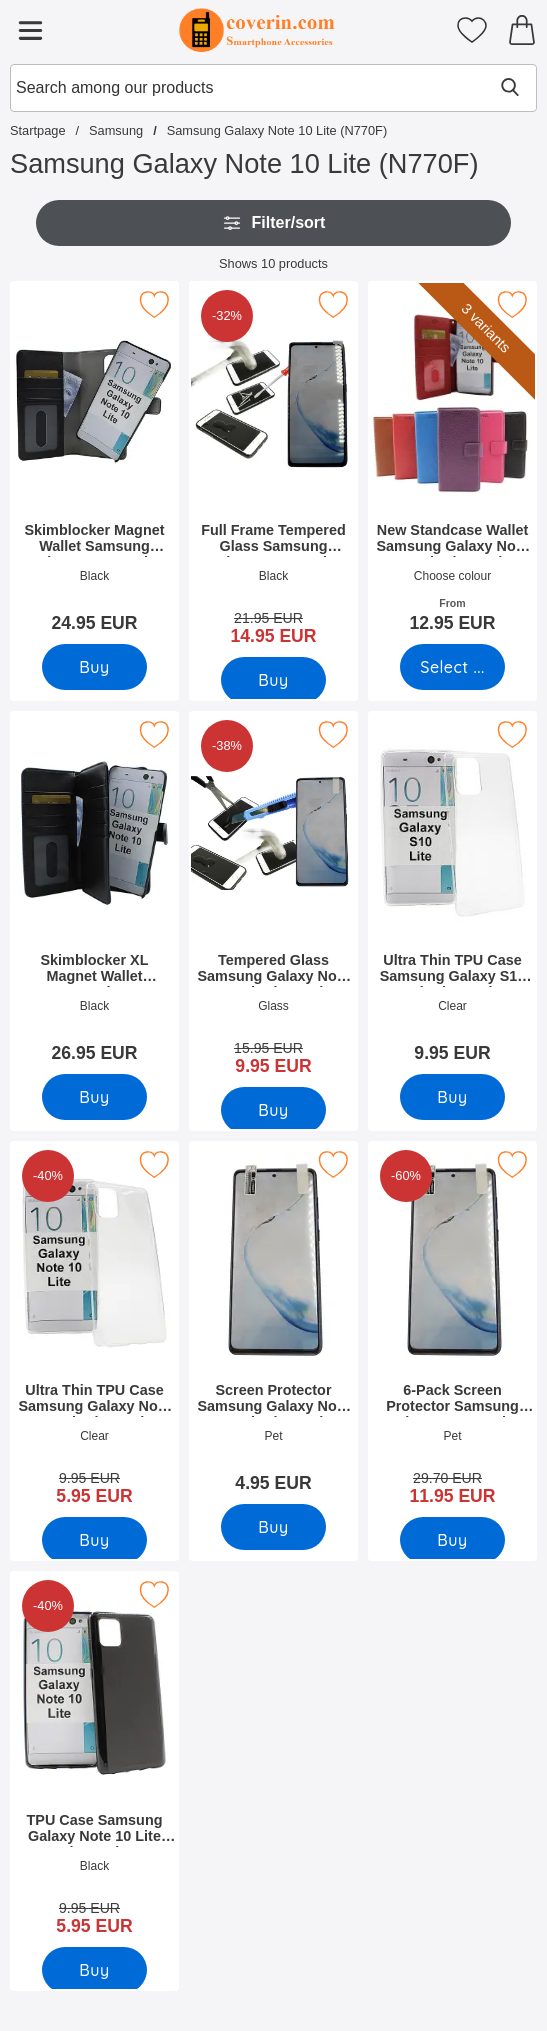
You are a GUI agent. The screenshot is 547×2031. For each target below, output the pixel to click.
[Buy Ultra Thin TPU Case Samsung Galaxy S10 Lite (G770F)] (452, 1097)
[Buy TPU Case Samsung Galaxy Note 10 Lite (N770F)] (94, 1970)
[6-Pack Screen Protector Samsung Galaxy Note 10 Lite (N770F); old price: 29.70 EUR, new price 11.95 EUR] (452, 1330)
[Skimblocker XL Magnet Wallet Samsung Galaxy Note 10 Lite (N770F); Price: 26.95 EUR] (94, 893)
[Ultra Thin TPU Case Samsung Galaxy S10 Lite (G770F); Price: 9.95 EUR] (452, 893)
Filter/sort (274, 223)
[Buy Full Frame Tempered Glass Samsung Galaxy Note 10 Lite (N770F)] (273, 680)
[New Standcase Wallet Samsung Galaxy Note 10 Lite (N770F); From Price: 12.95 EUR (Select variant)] (452, 463)
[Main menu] (30, 30)
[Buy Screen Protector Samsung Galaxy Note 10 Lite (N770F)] (273, 1527)
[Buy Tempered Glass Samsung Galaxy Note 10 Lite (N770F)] (273, 1110)
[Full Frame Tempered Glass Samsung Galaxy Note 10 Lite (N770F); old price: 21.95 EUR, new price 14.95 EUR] (273, 470)
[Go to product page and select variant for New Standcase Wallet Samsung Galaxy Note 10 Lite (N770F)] (452, 667)
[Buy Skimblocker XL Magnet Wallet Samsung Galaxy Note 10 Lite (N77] (94, 1097)
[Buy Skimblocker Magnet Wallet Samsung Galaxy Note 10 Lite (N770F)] (94, 667)
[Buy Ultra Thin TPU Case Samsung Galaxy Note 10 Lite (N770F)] (94, 1540)
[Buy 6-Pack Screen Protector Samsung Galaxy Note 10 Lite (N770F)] (452, 1540)
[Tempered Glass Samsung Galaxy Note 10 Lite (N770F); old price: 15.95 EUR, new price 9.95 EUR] (273, 900)
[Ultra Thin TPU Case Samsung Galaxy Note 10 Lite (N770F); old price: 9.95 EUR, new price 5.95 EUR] (94, 1330)
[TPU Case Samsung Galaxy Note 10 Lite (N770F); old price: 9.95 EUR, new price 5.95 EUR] (94, 1760)
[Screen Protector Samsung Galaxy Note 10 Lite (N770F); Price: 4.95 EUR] (273, 1323)
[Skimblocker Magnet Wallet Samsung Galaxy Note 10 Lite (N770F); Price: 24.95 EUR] (94, 463)
